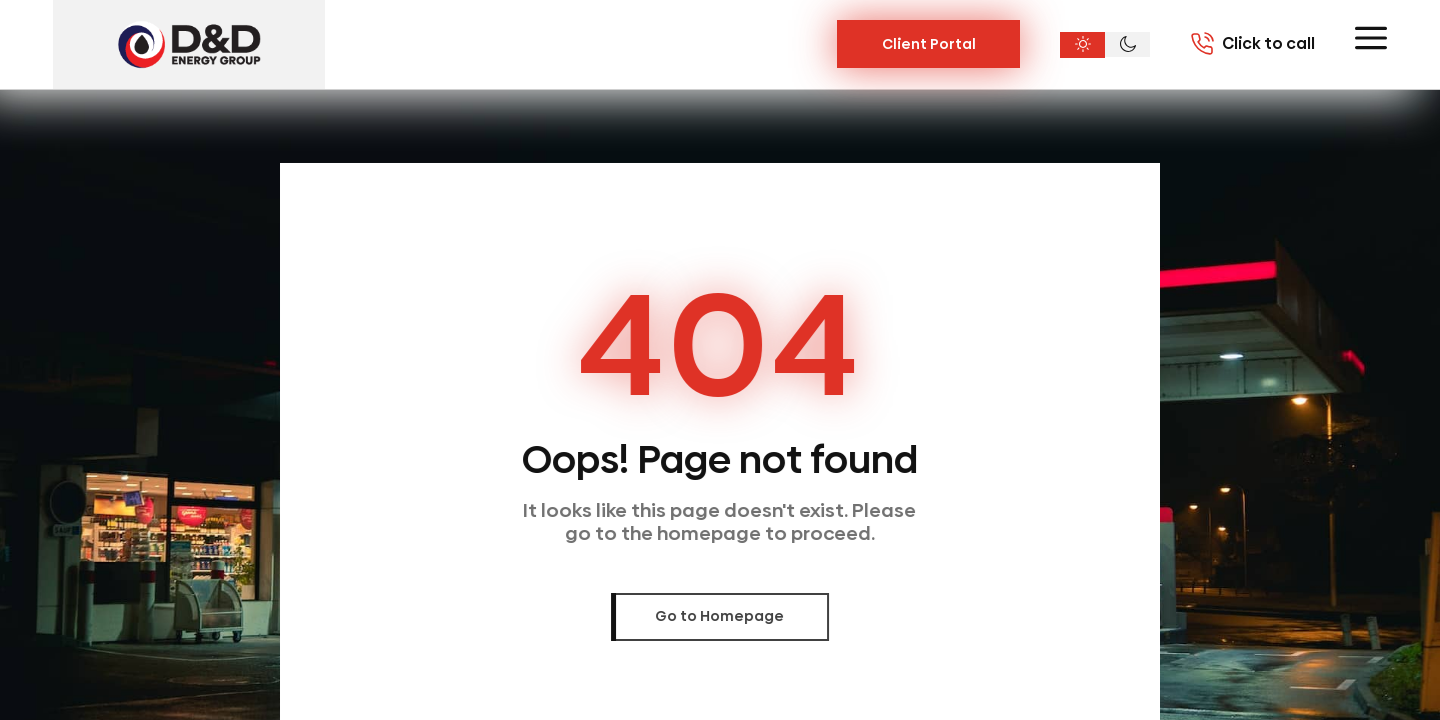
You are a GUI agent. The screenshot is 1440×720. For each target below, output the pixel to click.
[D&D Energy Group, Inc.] (189, 44)
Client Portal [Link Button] (929, 44)
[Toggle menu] (1371, 38)
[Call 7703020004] (1252, 44)
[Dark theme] (1127, 45)
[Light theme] (1082, 45)
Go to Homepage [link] (719, 616)
